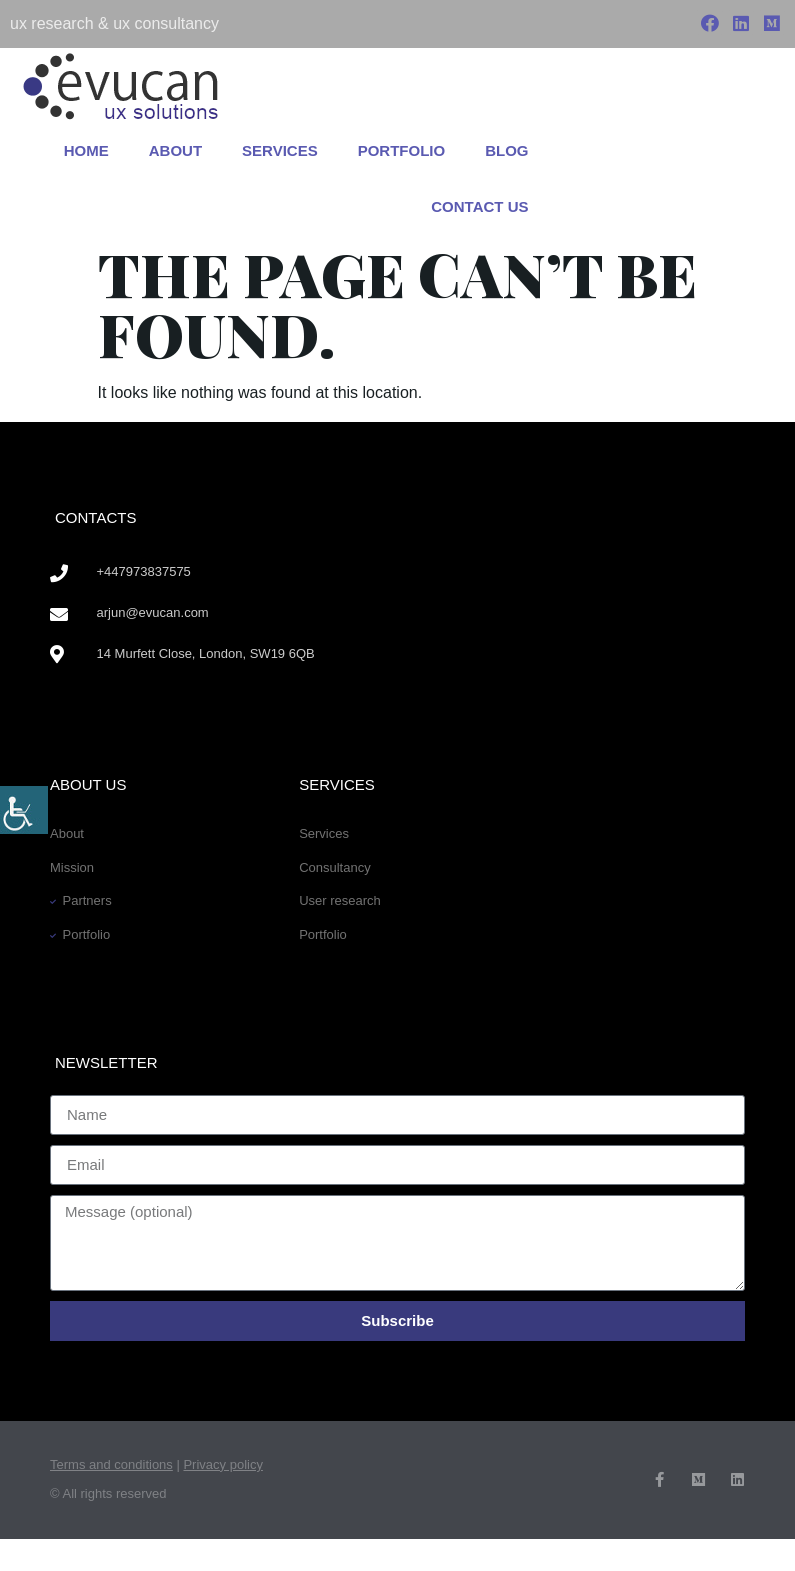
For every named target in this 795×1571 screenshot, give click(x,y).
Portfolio (402, 150)
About (175, 150)
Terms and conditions (111, 1464)
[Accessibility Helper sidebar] (24, 810)
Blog (506, 150)
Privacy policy (222, 1464)
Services (280, 150)
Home (86, 150)
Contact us (479, 206)
